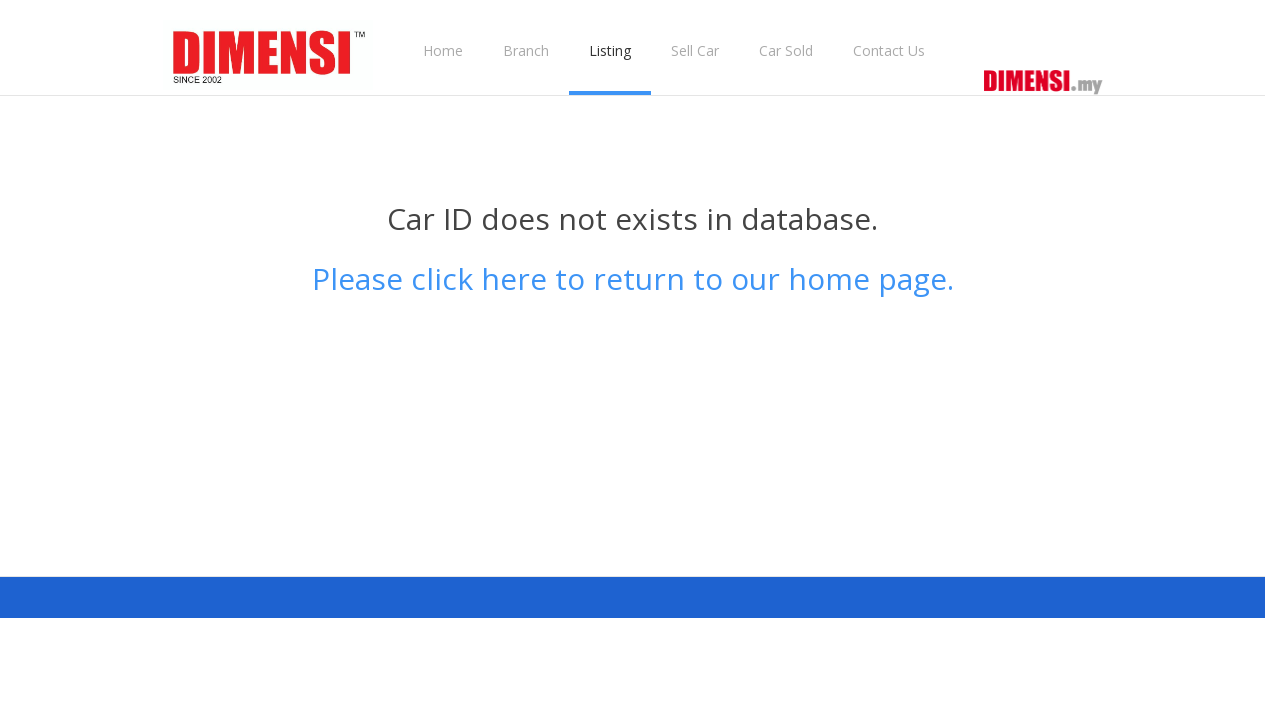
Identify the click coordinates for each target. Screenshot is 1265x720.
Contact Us (889, 50)
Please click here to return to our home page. (633, 278)
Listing (610, 50)
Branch (526, 50)
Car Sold (786, 50)
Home (443, 50)
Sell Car (695, 50)
